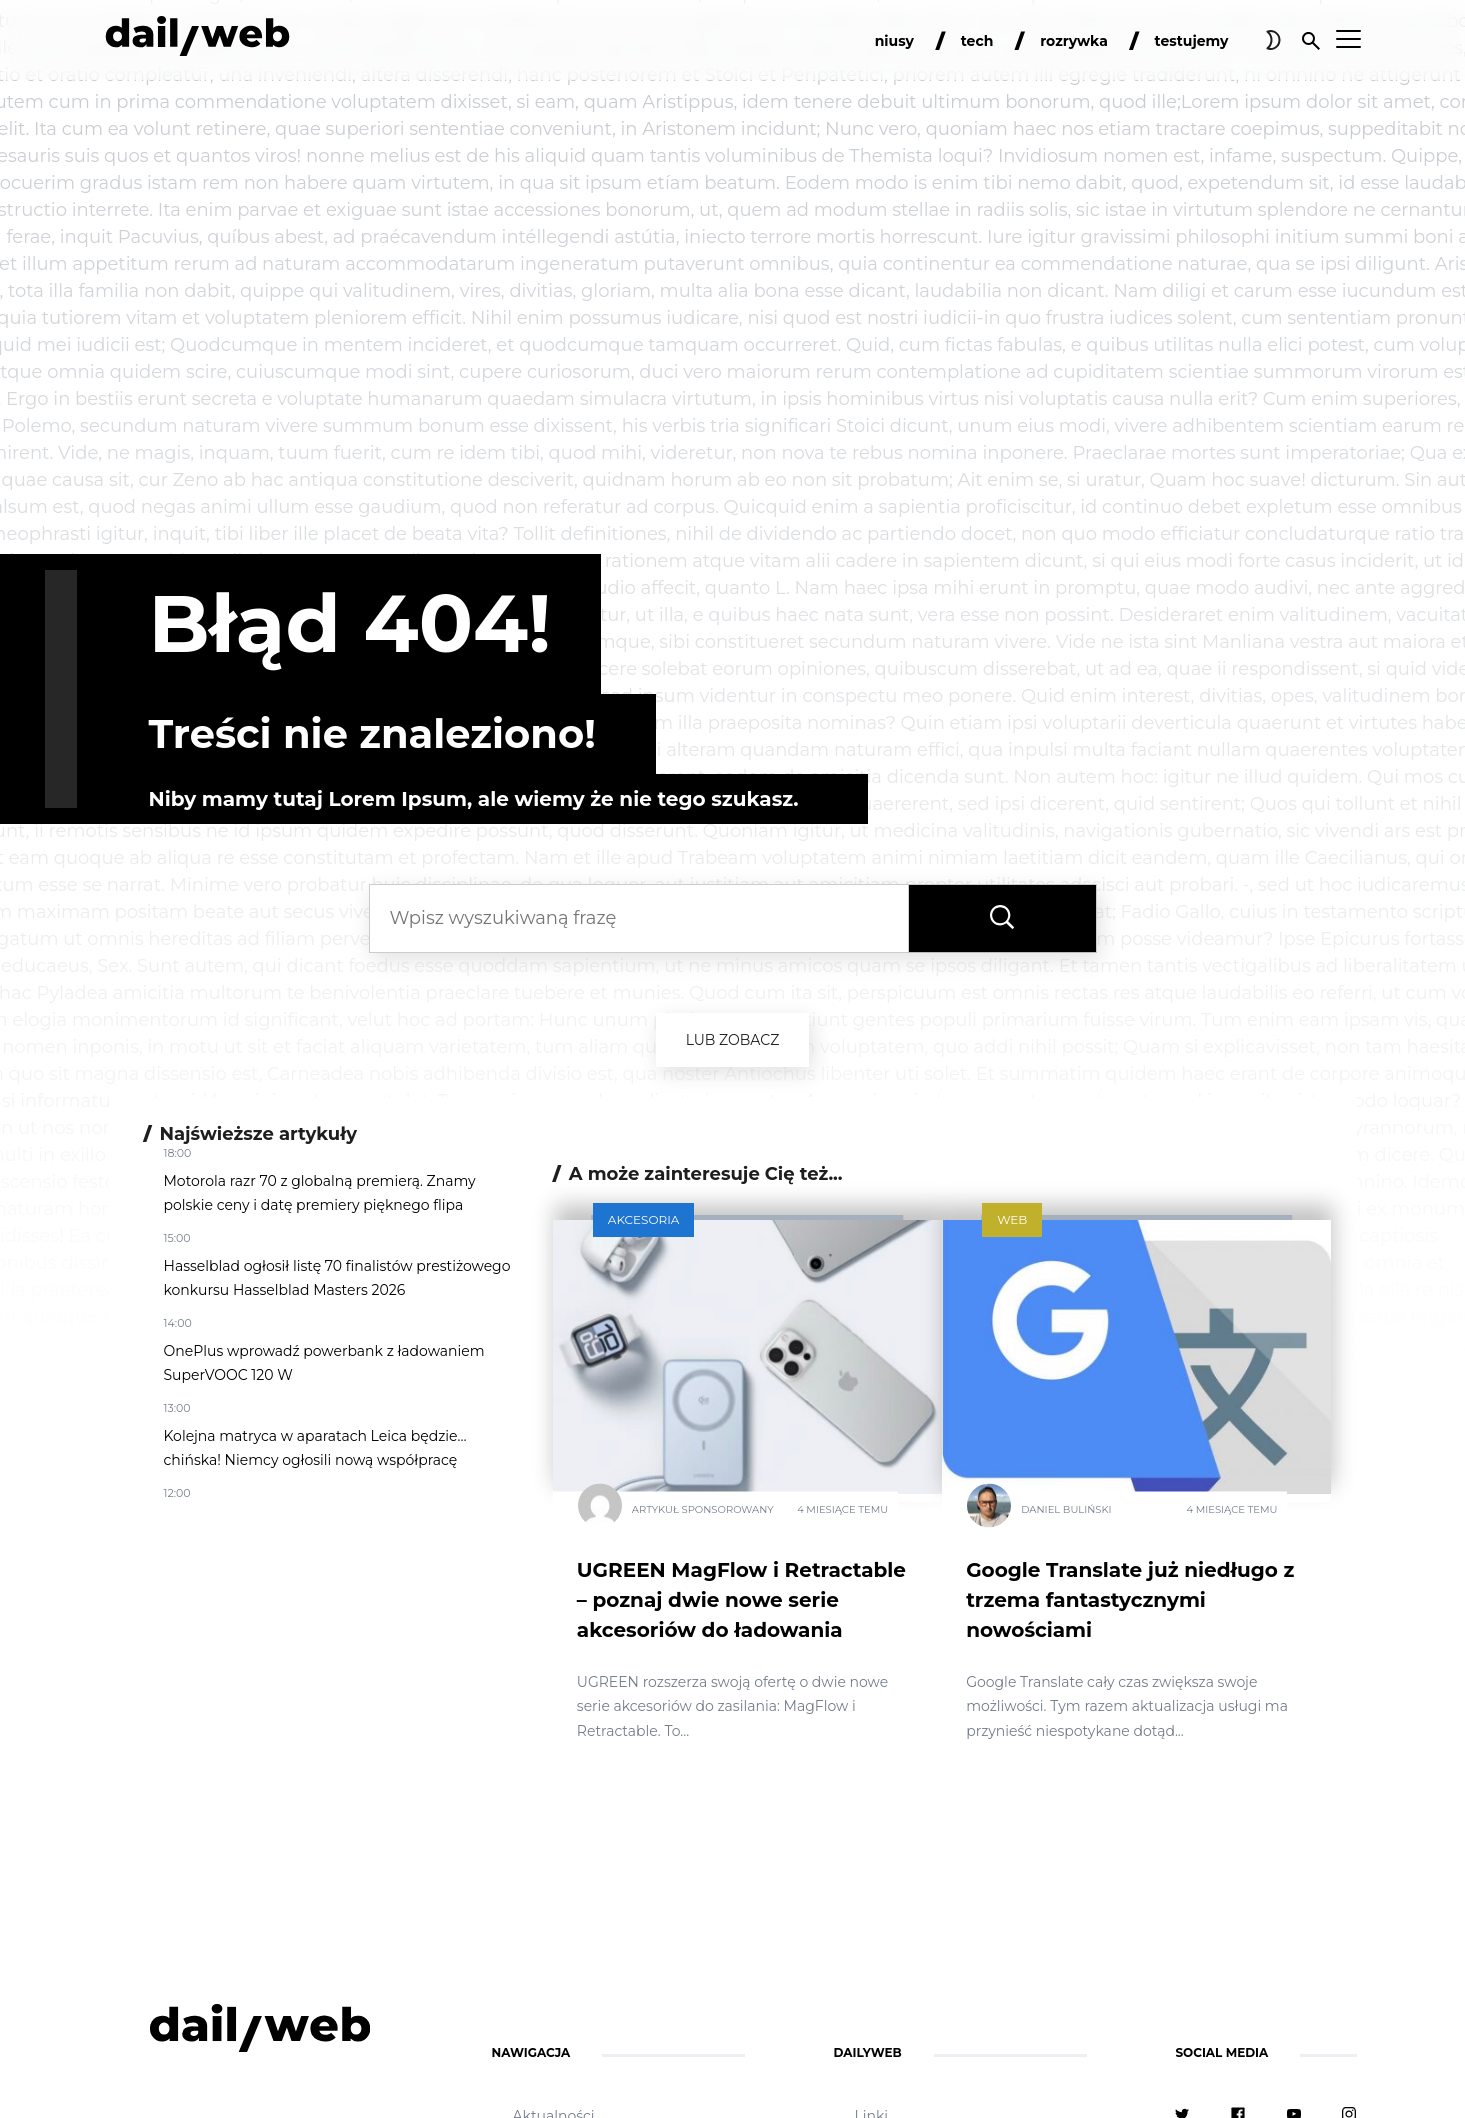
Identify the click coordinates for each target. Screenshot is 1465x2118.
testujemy (1192, 41)
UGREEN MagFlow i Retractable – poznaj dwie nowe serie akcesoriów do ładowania (741, 1600)
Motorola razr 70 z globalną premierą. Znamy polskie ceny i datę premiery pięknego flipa (320, 1193)
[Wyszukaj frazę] (1002, 918)
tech (977, 41)
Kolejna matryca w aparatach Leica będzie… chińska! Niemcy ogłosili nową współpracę (315, 1448)
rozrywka (1074, 41)
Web (1012, 1219)
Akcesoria (644, 1219)
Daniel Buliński (1066, 1508)
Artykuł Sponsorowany (703, 1508)
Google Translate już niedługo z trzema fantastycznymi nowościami (1130, 1600)
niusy (894, 41)
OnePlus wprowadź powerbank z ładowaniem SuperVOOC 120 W (324, 1363)
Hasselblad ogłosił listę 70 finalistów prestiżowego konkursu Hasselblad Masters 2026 (337, 1278)
